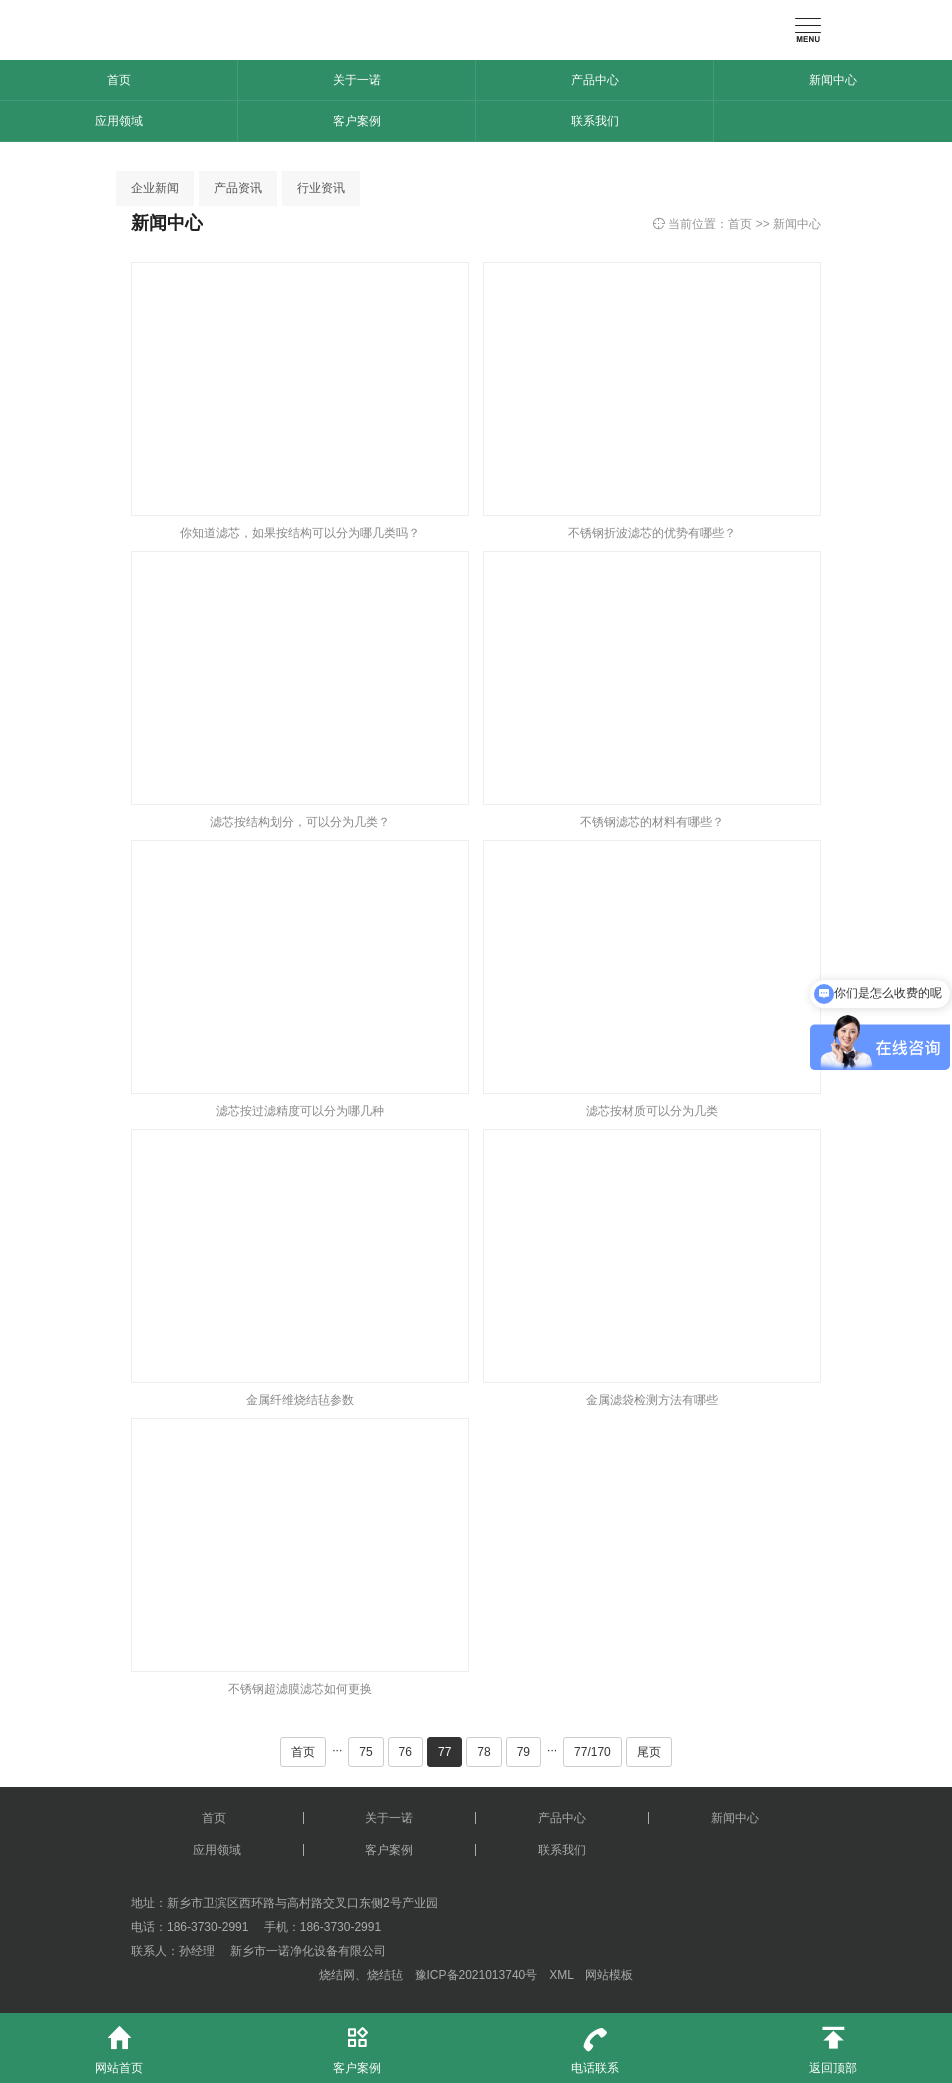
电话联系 (595, 2044)
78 (483, 1752)
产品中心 (595, 80)
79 (523, 1752)
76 (405, 1752)
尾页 (649, 1752)
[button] (23, 148)
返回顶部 (833, 2044)
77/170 (592, 1752)
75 (365, 1752)
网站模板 (609, 1975)
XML (561, 1975)
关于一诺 (357, 80)
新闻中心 (833, 80)
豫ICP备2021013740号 (476, 1975)
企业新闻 (155, 188)
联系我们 (595, 121)
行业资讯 (321, 188)
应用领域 (119, 121)
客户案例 (357, 121)
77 (444, 1752)
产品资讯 (238, 188)
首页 (119, 80)
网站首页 (119, 2044)
